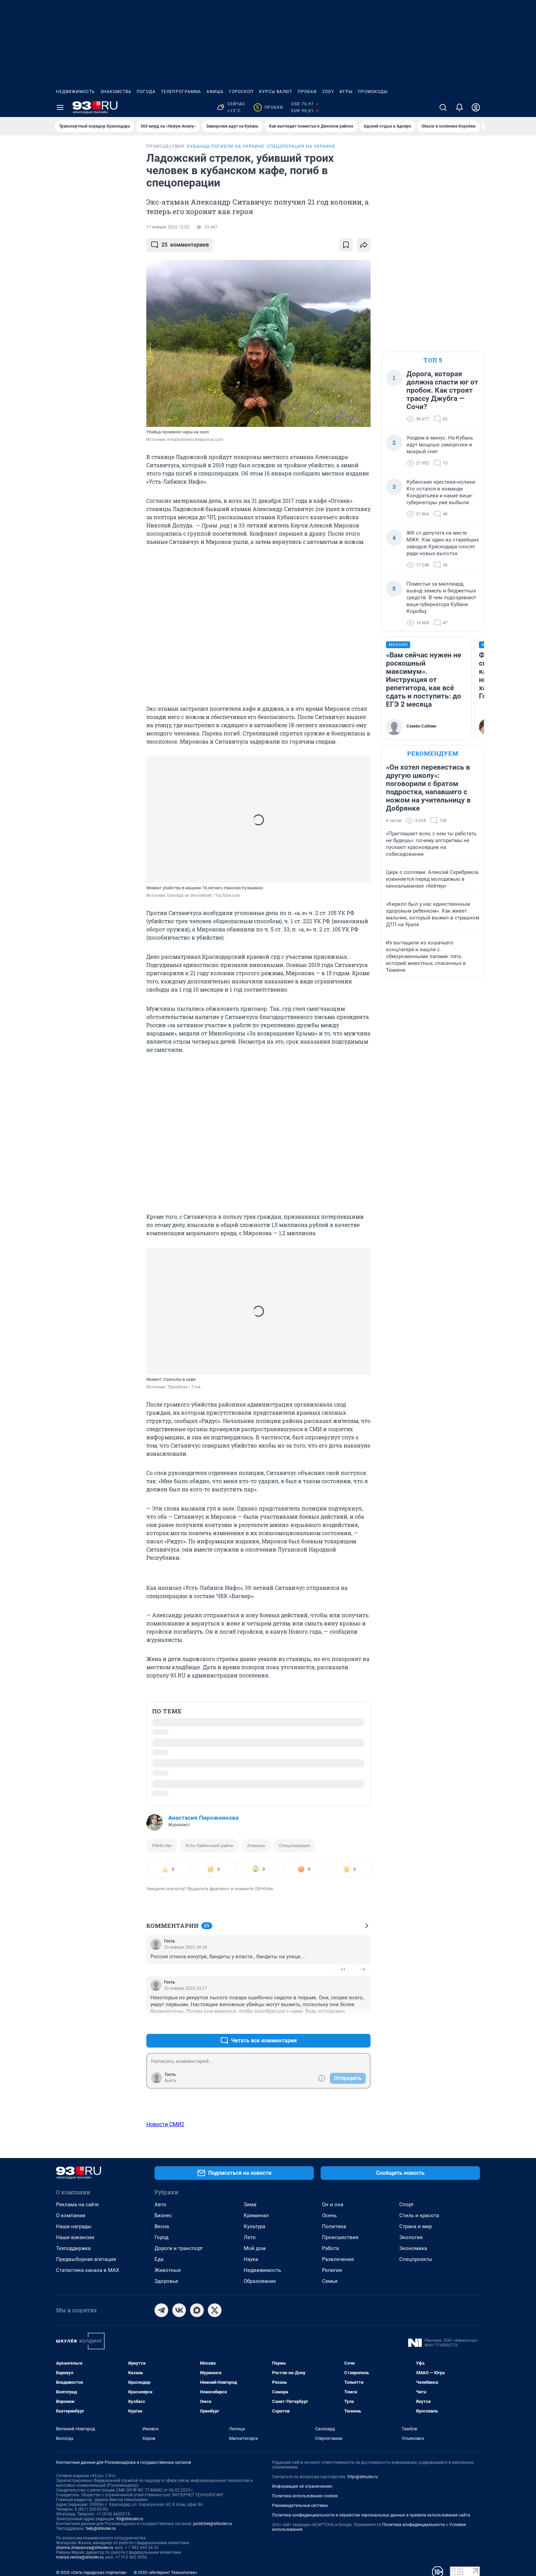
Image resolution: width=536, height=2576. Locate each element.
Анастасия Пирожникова (203, 1817)
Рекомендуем (432, 753)
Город (162, 2237)
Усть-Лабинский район (209, 1845)
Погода (146, 91)
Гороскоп (241, 91)
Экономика (413, 2248)
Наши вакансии (75, 2237)
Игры (345, 91)
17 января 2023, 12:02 (167, 227)
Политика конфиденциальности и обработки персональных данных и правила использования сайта (371, 2515)
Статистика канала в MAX (87, 2270)
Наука (251, 2259)
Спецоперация (294, 1845)
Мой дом (255, 2248)
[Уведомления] (459, 107)
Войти (170, 2080)
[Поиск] (443, 107)
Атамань (256, 1845)
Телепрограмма (181, 91)
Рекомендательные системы (300, 2505)
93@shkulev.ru (129, 2518)
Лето (250, 2237)
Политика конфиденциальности (413, 2524)
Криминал (256, 2215)
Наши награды (74, 2226)
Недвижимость (75, 91)
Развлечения (338, 2259)
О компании (70, 2215)
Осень (329, 2215)
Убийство (162, 1845)
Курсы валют (275, 91)
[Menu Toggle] (60, 107)
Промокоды (373, 91)
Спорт (406, 2204)
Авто (160, 2204)
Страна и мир (415, 2226)
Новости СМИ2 (165, 2124)
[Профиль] (476, 107)
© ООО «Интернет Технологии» (165, 2572)
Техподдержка (73, 2248)
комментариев (179, 245)
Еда (159, 2259)
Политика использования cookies (305, 2496)
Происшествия (340, 2237)
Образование (260, 2281)
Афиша (215, 91)
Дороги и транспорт (179, 2248)
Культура (254, 2226)
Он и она (332, 2204)
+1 (343, 1969)
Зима (250, 2204)
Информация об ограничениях (302, 2486)
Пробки (307, 91)
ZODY (328, 91)
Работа (330, 2248)
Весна (162, 2226)
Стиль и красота (419, 2215)
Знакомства (115, 91)
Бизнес (163, 2215)
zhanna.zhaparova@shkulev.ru (84, 2547)
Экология (411, 2237)
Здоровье (166, 2281)
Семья (329, 2281)
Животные (168, 2270)
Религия (332, 2270)
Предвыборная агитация (86, 2259)
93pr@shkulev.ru (362, 2476)
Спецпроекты (415, 2259)
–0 (362, 1969)
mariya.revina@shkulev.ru (80, 2557)
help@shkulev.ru (101, 2528)
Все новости (94, 152)
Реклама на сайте (77, 2204)
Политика (334, 2226)
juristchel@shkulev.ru (212, 2523)
